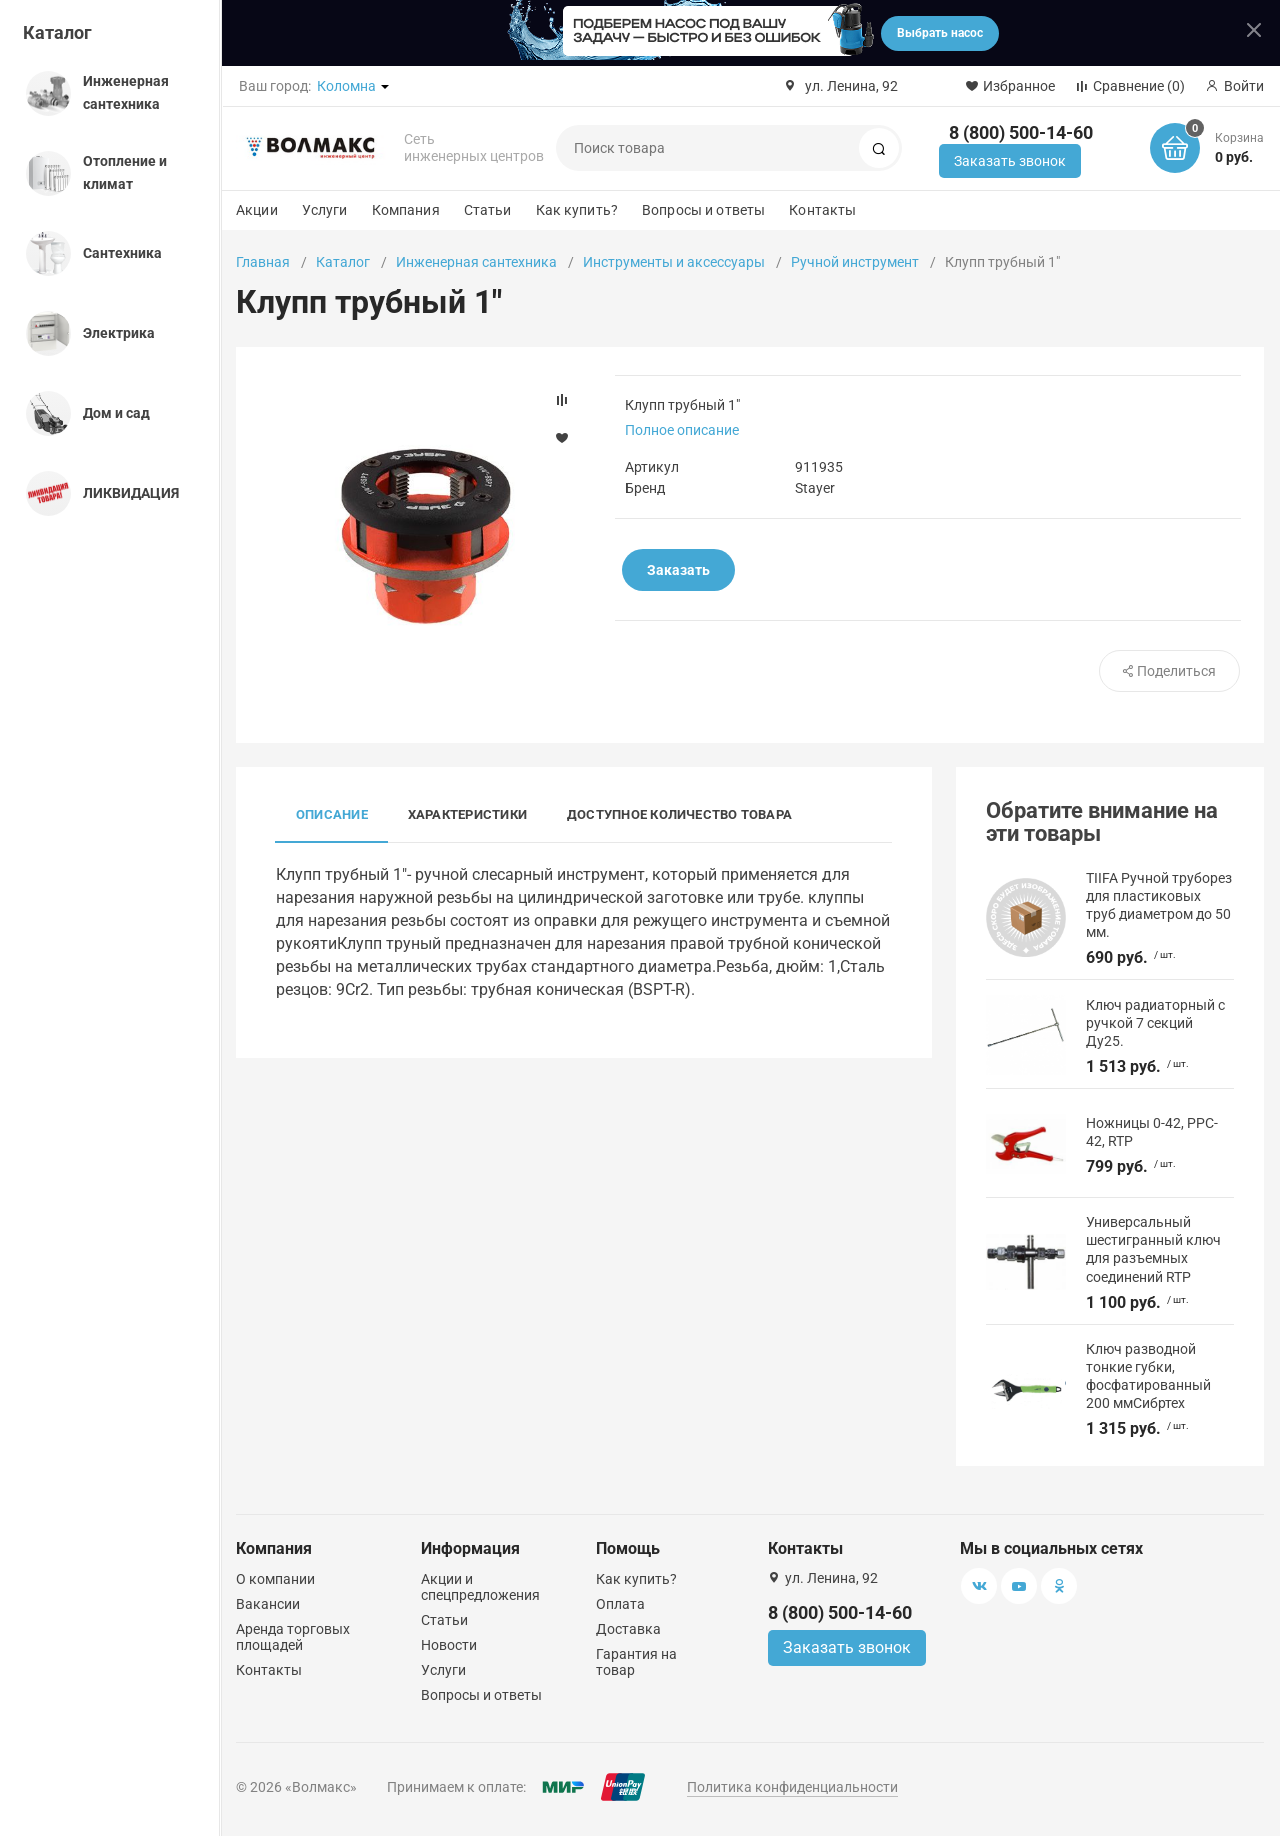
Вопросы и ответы (703, 210)
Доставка (628, 1629)
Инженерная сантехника (476, 262)
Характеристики (467, 814)
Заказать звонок (1010, 161)
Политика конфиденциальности (792, 1787)
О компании (275, 1579)
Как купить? (577, 210)
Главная (263, 262)
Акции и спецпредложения (480, 1587)
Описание (332, 814)
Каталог (57, 32)
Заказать (678, 570)
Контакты (822, 210)
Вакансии (268, 1604)
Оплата (620, 1604)
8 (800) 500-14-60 (1021, 132)
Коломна (346, 86)
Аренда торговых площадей (293, 1637)
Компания (406, 210)
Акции (257, 210)
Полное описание (682, 430)
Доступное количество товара (679, 814)
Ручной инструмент (855, 262)
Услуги (325, 210)
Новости (449, 1645)
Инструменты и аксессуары (674, 262)
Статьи (488, 210)
